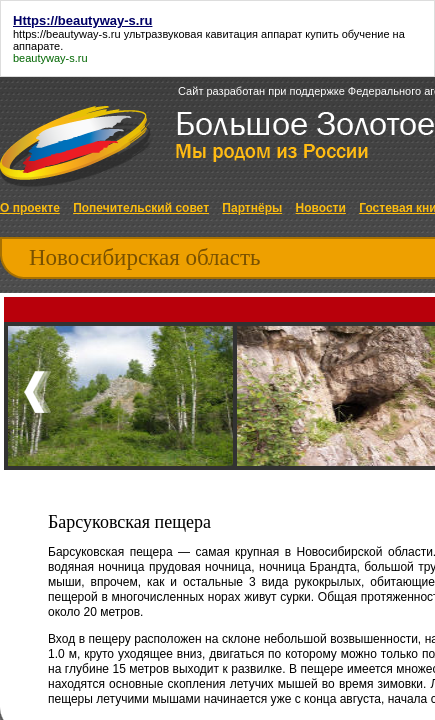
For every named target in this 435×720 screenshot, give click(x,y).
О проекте (30, 208)
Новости (321, 208)
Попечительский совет (141, 208)
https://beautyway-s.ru (67, 34)
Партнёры (252, 208)
